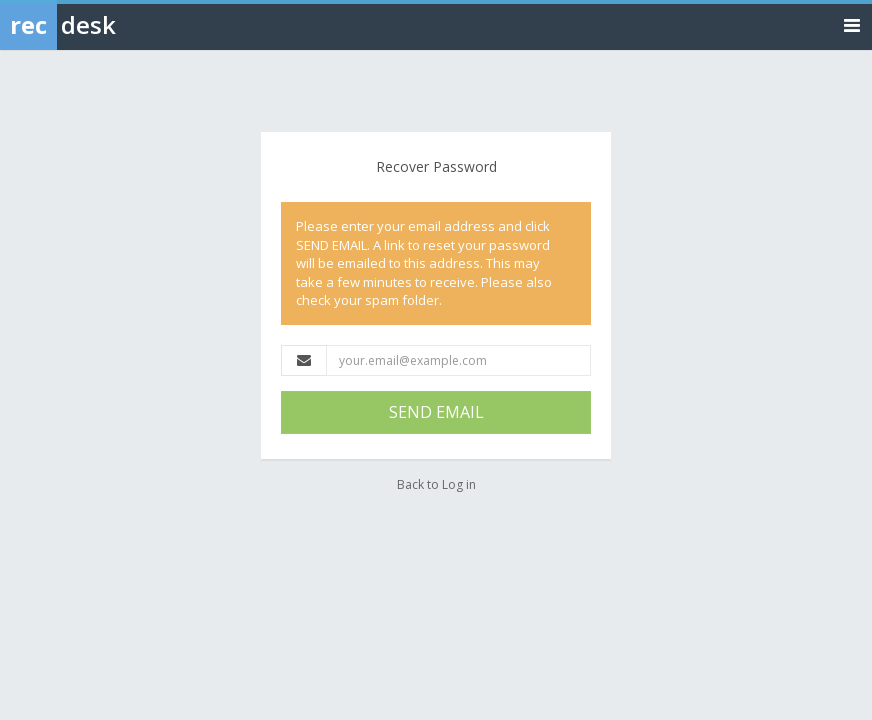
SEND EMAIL (436, 412)
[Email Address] (458, 360)
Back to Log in (436, 484)
